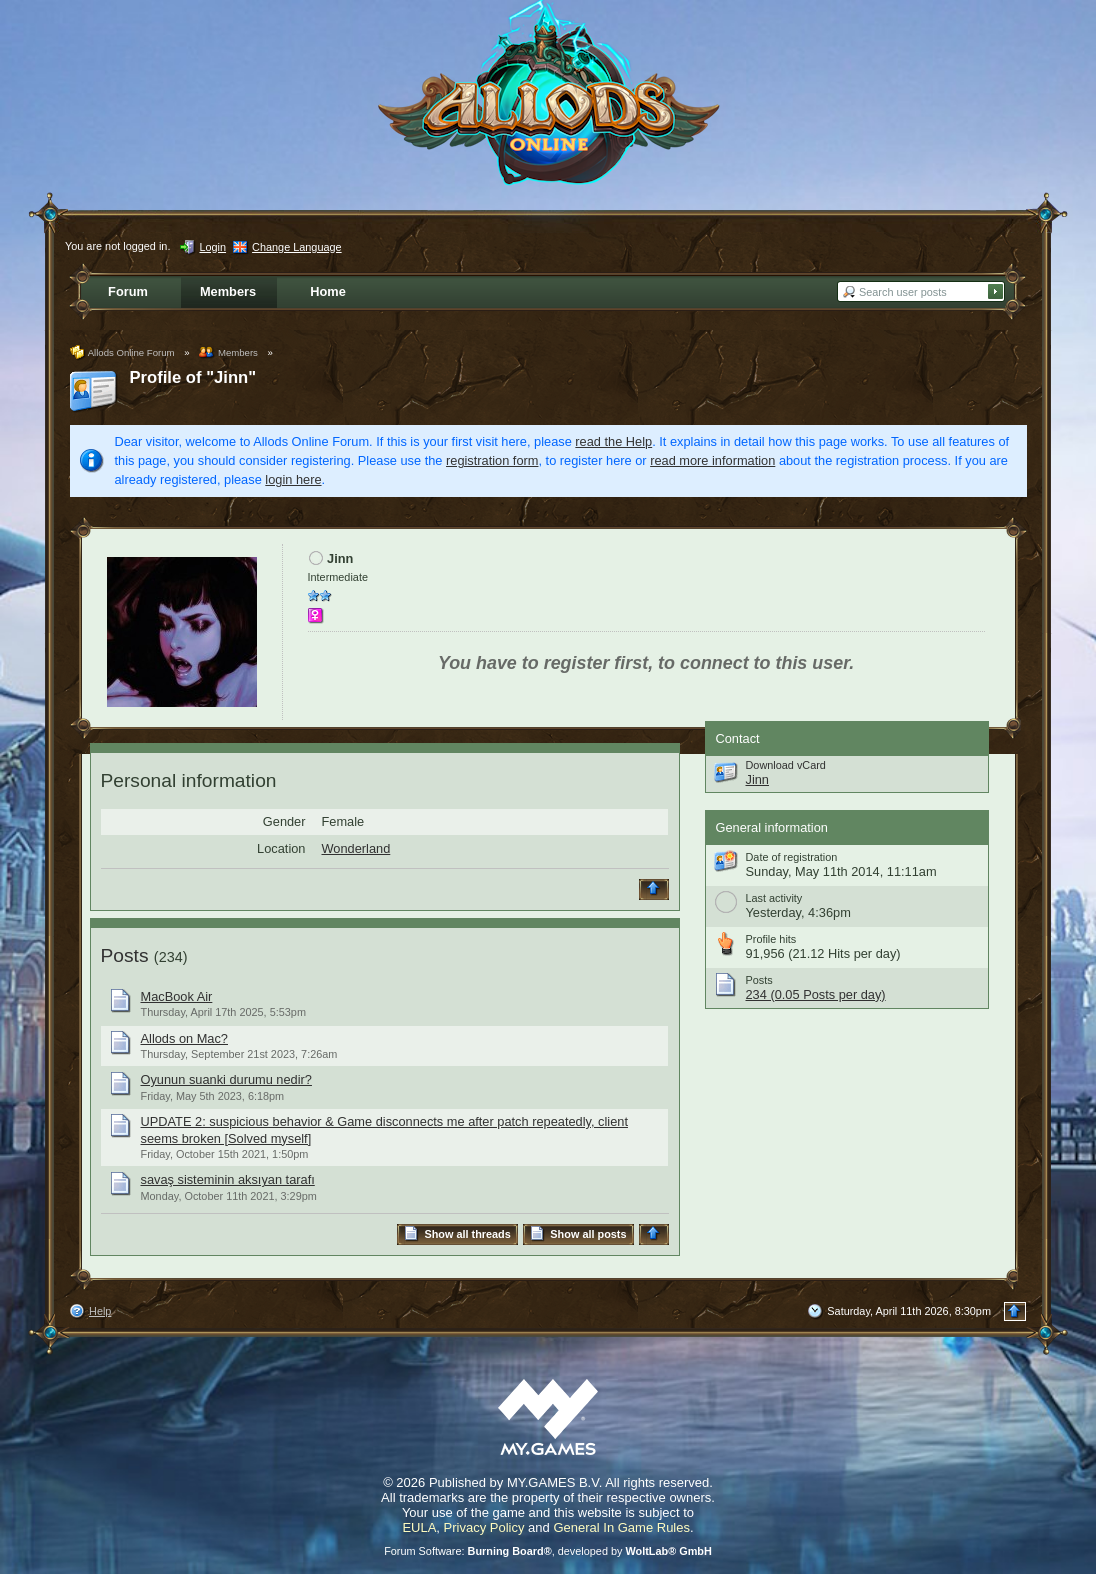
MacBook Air (177, 996)
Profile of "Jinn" (193, 377)
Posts (125, 955)
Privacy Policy (484, 1527)
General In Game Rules (621, 1527)
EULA (419, 1527)
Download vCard (786, 765)
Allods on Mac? (185, 1038)
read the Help (613, 441)
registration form (492, 460)
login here (293, 479)
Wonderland (356, 848)
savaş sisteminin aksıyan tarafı (228, 1179)
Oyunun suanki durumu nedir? (226, 1079)
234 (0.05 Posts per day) (816, 994)
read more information (712, 460)
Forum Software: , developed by (548, 1551)
